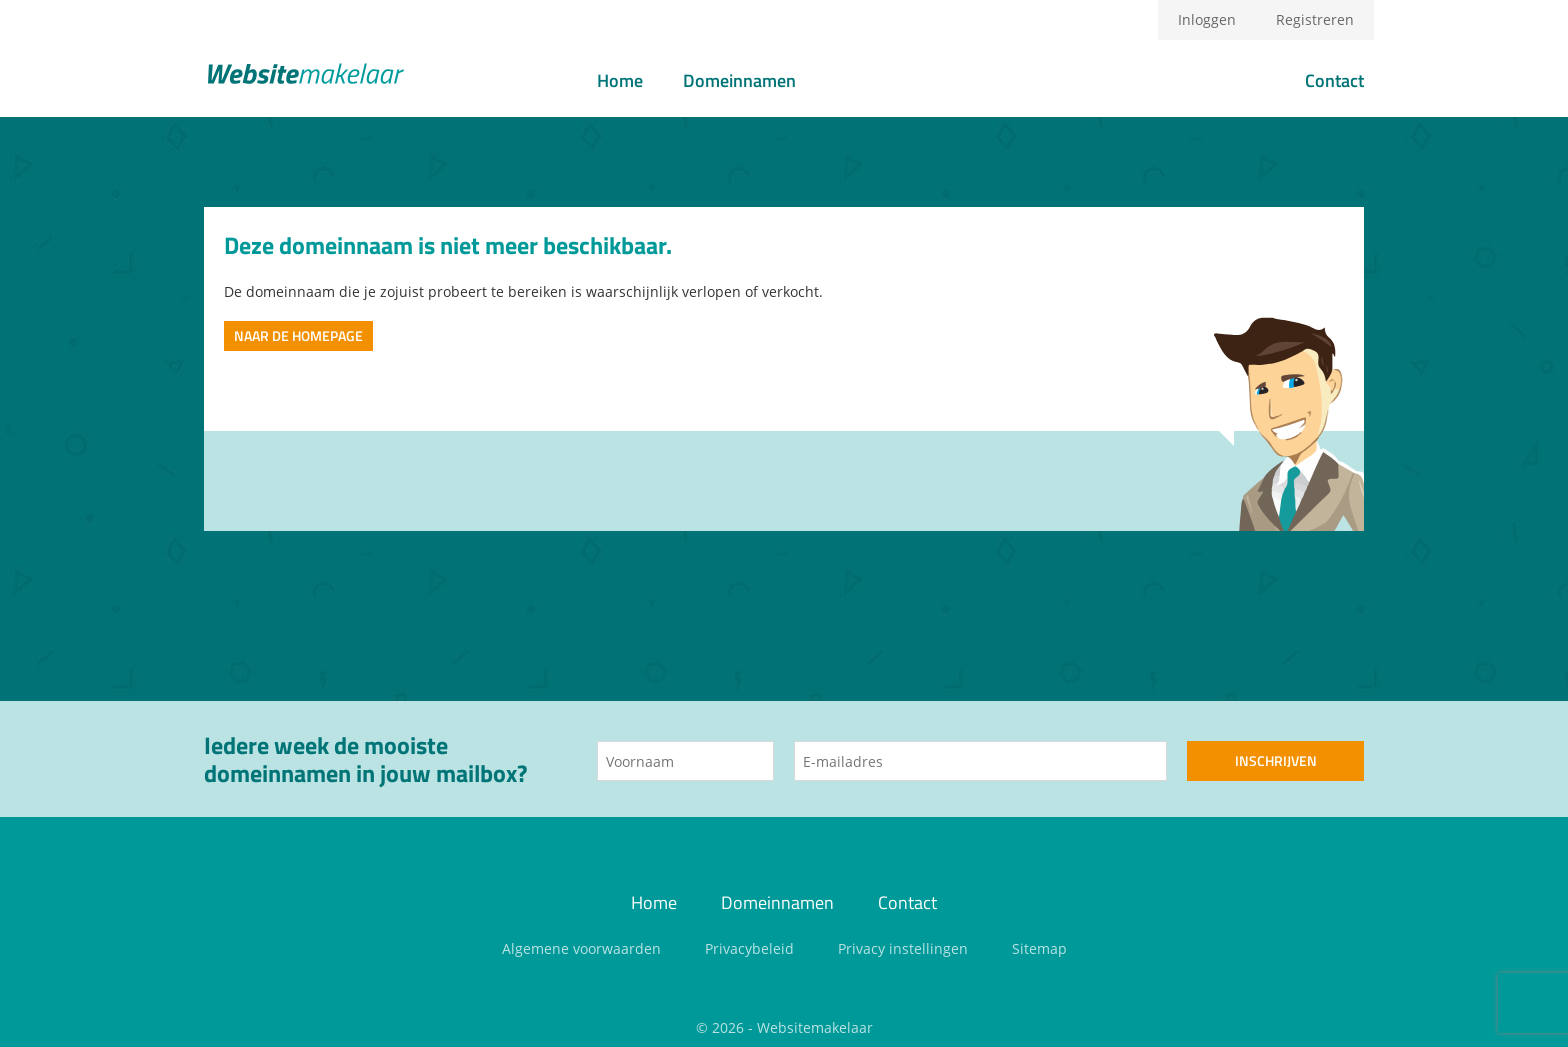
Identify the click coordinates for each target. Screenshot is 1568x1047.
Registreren (1315, 19)
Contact (1334, 80)
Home (620, 80)
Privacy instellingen (903, 948)
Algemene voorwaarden (581, 948)
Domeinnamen (739, 80)
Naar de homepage (298, 335)
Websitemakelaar (815, 1027)
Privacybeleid (749, 948)
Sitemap (1039, 948)
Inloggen (1207, 19)
